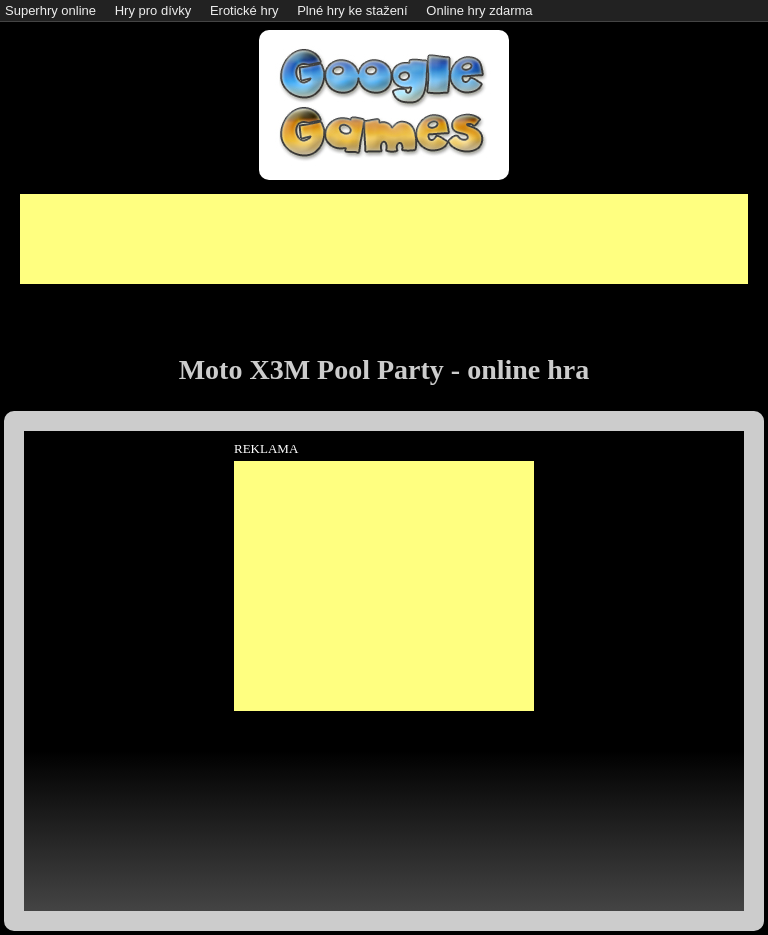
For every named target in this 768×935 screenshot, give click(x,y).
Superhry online (50, 10)
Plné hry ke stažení (352, 10)
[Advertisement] (384, 239)
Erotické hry (244, 10)
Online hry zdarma (479, 10)
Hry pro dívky (153, 10)
